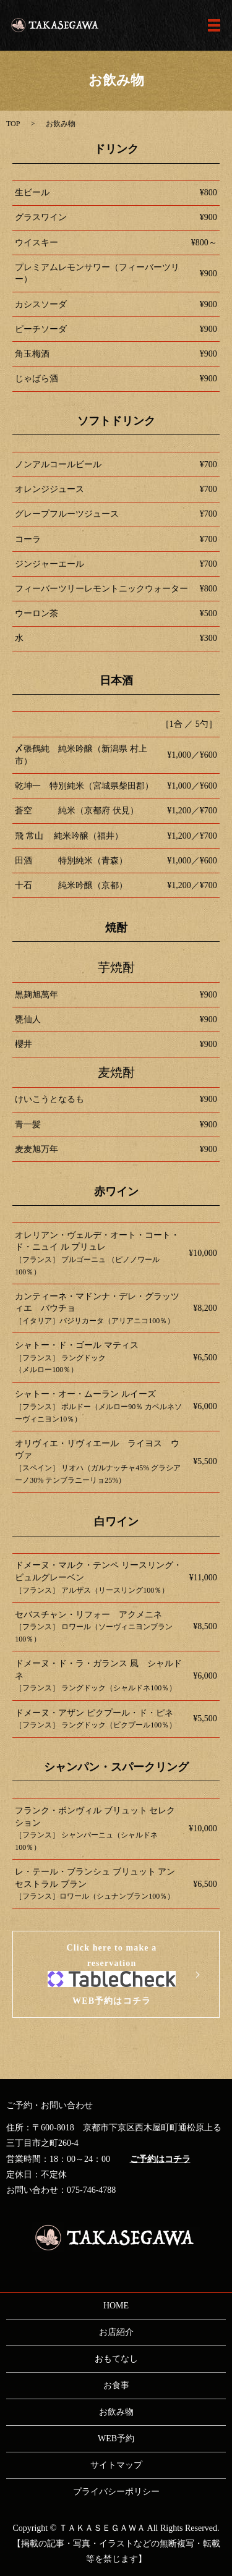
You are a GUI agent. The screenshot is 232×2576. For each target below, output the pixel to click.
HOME (116, 2305)
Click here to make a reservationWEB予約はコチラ (112, 1974)
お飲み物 (116, 2412)
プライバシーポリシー (116, 2491)
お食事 (116, 2385)
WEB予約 (116, 2438)
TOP (13, 123)
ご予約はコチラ (160, 2159)
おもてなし (116, 2358)
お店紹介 (116, 2332)
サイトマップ (116, 2465)
